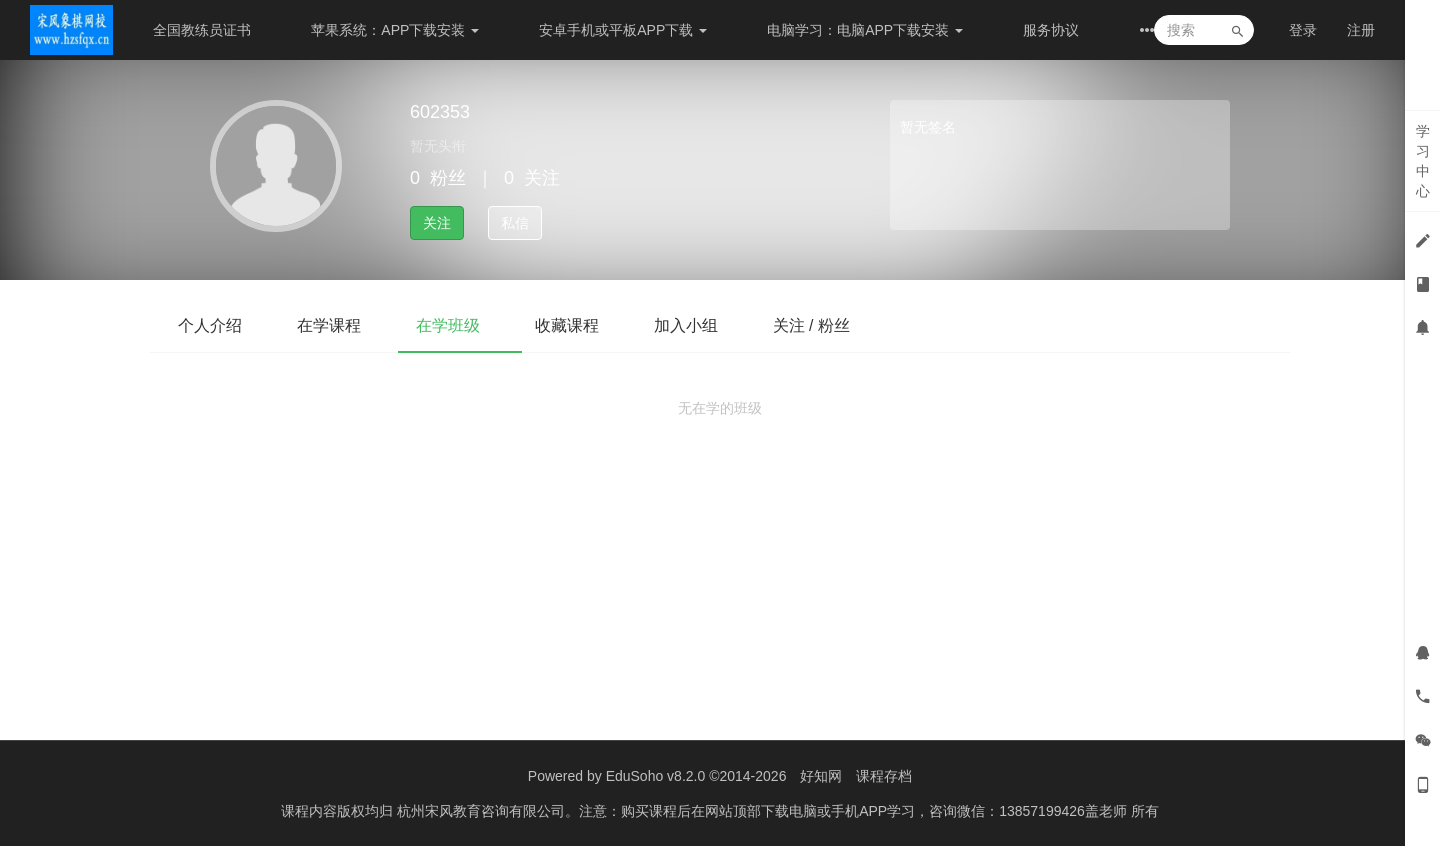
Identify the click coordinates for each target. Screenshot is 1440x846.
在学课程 (336, 325)
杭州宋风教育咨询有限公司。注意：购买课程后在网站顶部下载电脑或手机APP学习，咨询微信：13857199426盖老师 (764, 811)
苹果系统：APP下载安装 (395, 30)
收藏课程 (584, 325)
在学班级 (460, 325)
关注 (437, 223)
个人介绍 (212, 325)
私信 (515, 223)
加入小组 (708, 325)
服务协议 (1051, 30)
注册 (1361, 30)
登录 (1303, 30)
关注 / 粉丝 (838, 325)
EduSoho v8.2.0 (656, 776)
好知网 (821, 776)
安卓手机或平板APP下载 (623, 30)
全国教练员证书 (202, 30)
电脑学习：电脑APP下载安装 (865, 30)
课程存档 (884, 776)
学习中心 (1423, 161)
